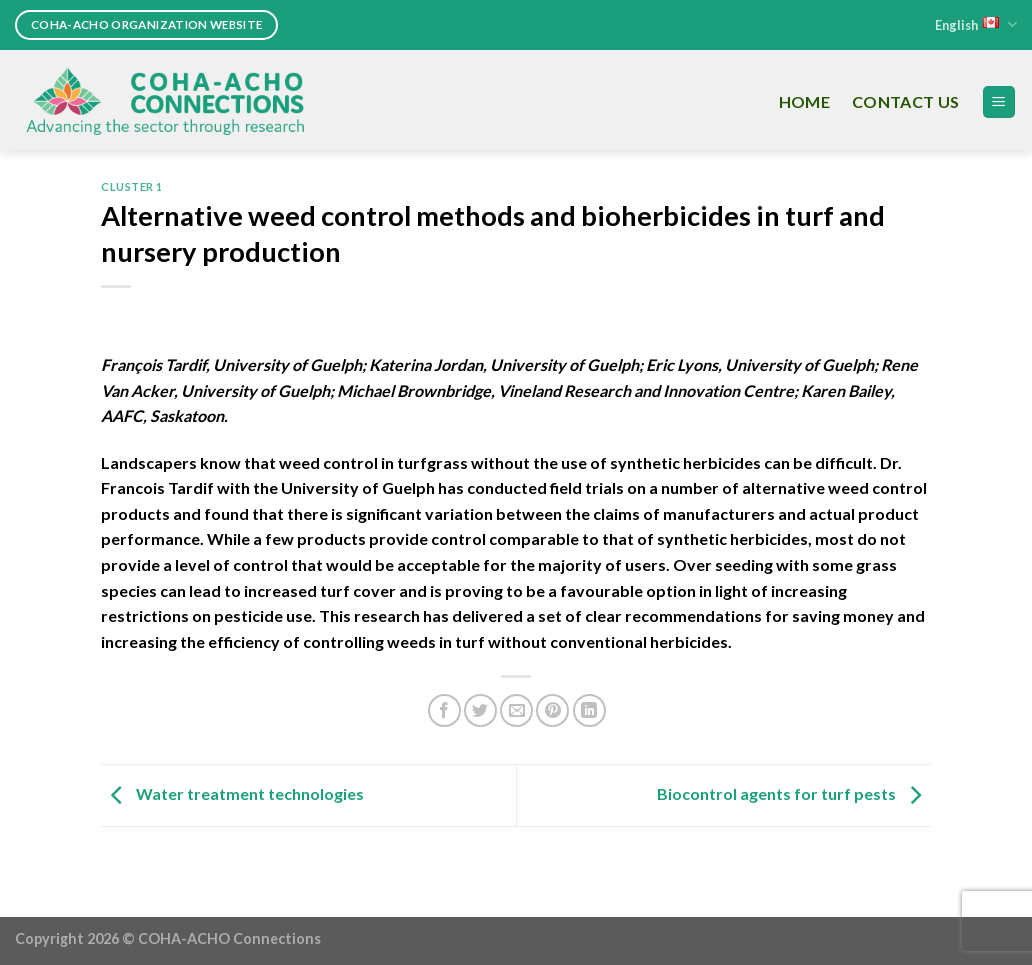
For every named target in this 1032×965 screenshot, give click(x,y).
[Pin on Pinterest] (552, 710)
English (976, 24)
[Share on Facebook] (444, 710)
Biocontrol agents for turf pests (794, 793)
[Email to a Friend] (516, 710)
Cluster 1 (132, 186)
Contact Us (905, 101)
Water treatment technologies (232, 793)
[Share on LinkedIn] (589, 710)
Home (804, 101)
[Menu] (999, 102)
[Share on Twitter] (480, 710)
